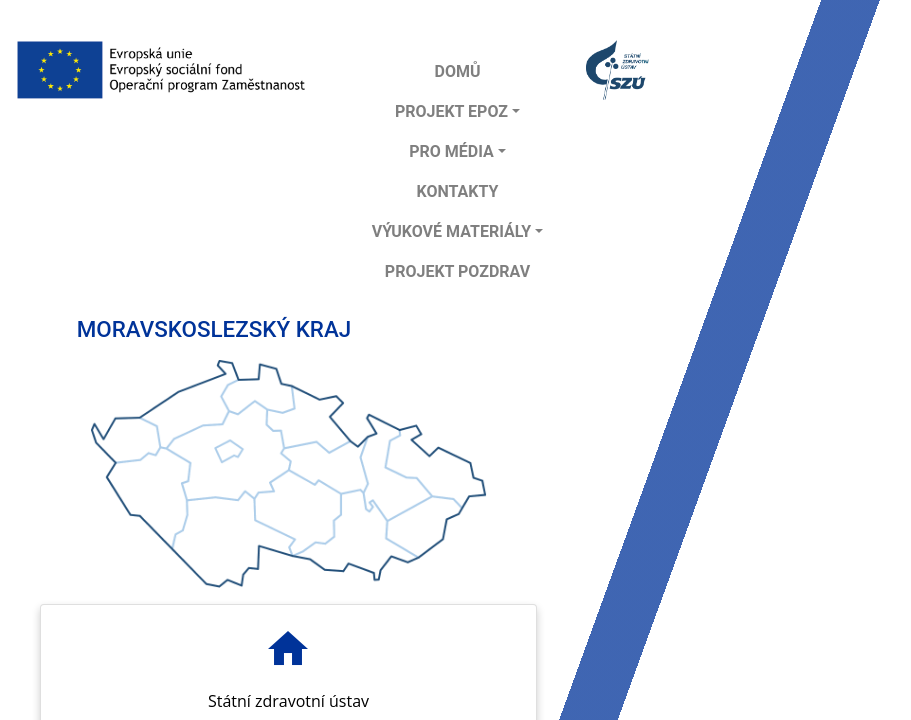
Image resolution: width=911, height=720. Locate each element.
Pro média (451, 151)
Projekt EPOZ (451, 111)
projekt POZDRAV (457, 271)
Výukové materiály (452, 231)
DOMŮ (457, 71)
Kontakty (457, 191)
